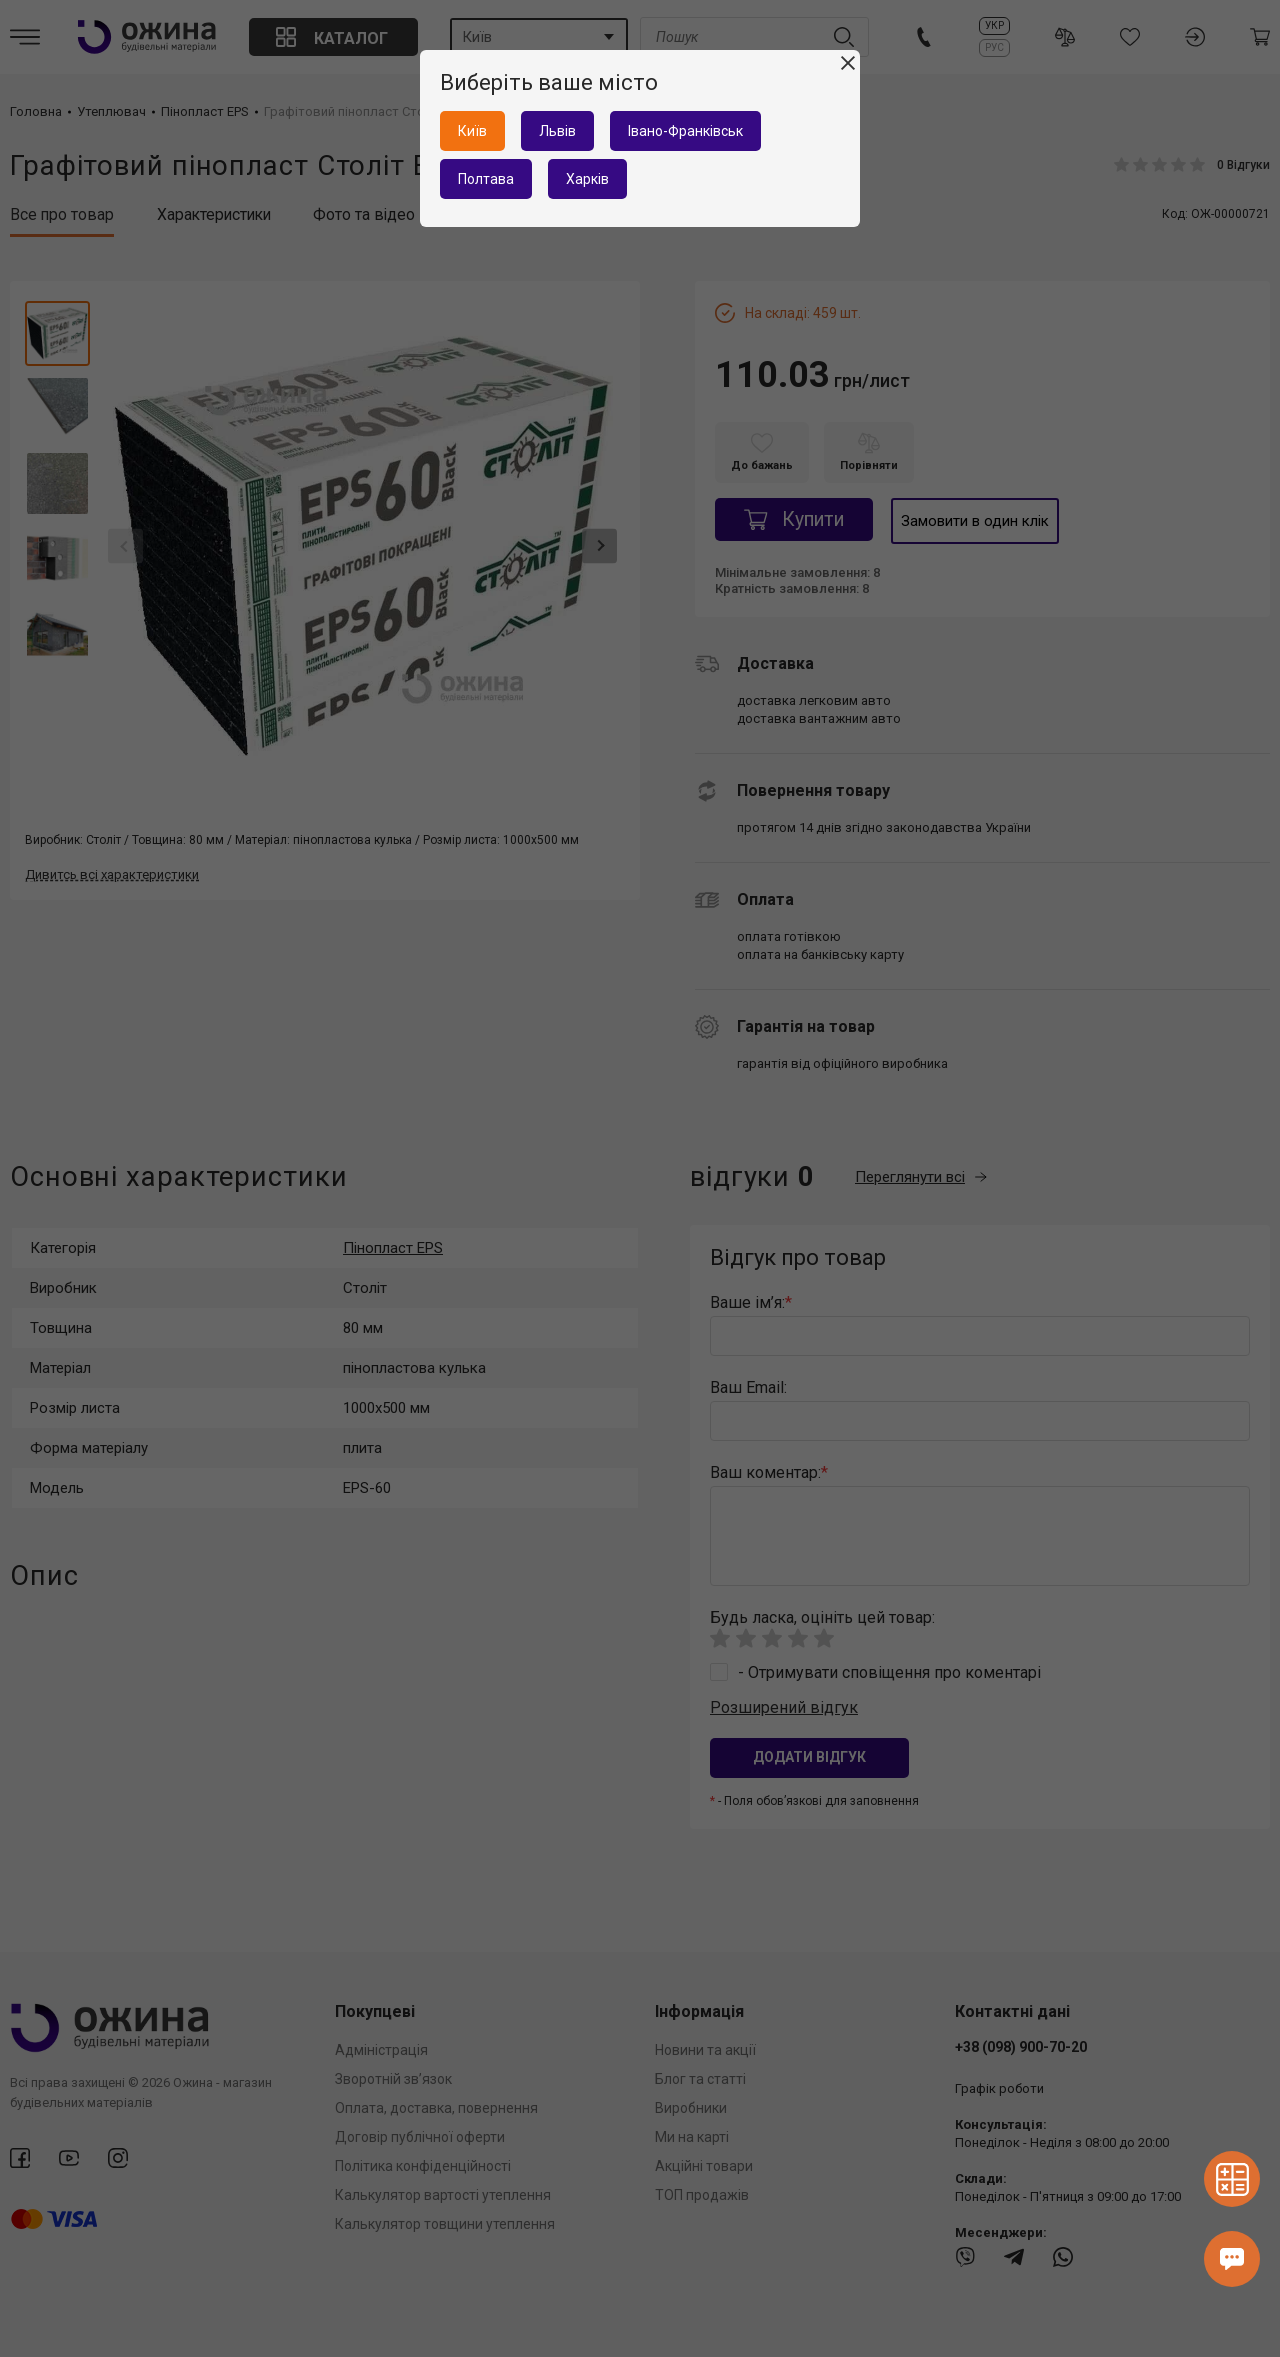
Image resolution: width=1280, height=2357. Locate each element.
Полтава (486, 179)
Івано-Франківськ (685, 131)
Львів (557, 131)
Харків (587, 179)
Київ (472, 131)
